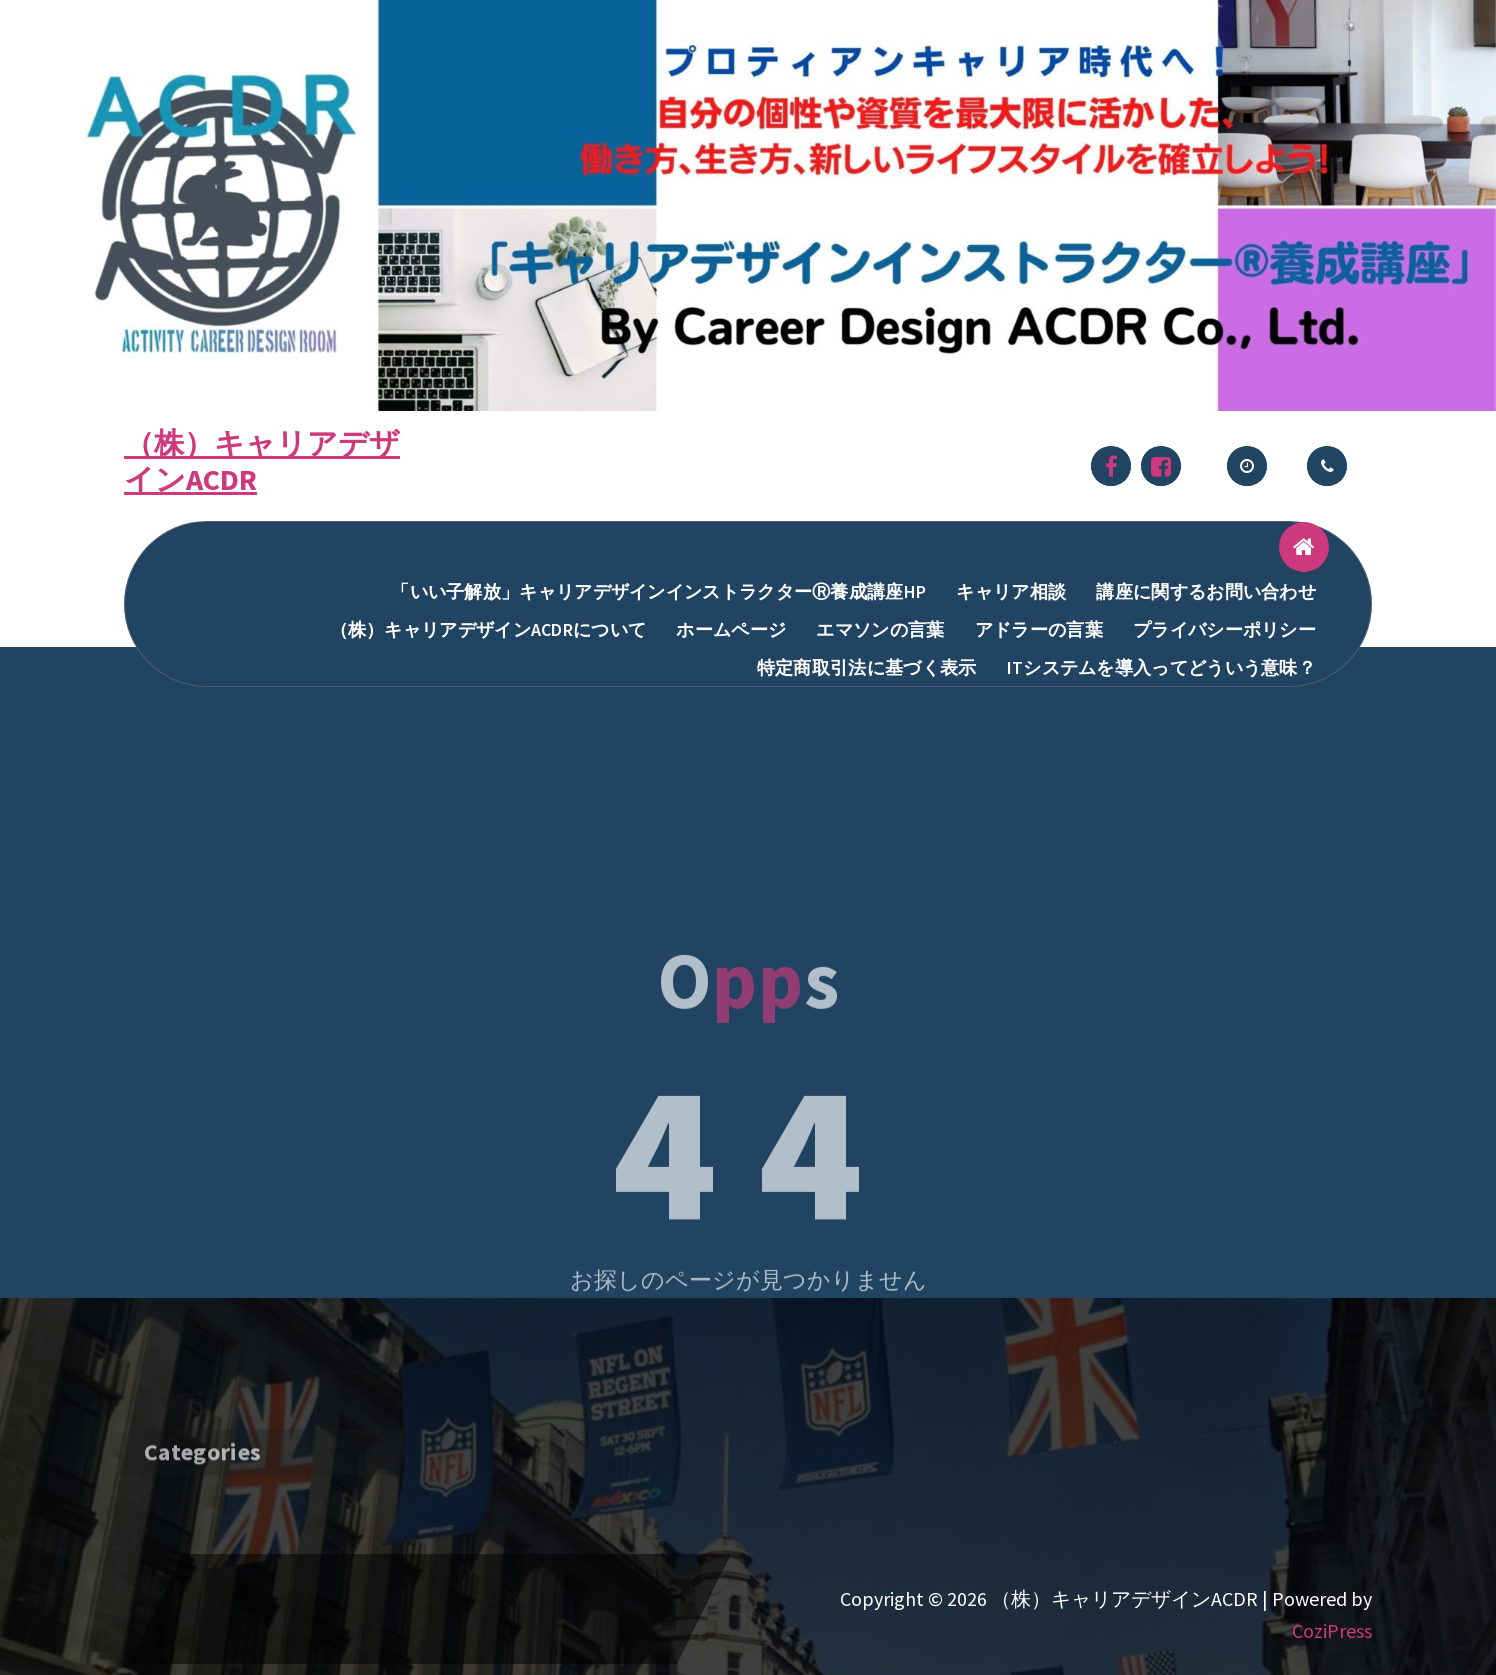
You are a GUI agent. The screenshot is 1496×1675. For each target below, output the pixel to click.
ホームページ (731, 629)
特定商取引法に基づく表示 (867, 667)
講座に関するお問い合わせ (1206, 591)
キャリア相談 (1011, 591)
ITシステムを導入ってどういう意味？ (1161, 667)
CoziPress (1332, 1630)
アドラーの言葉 (1039, 629)
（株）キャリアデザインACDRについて (488, 629)
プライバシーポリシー (1224, 629)
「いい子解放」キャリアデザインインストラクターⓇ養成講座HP (658, 591)
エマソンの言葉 (880, 629)
